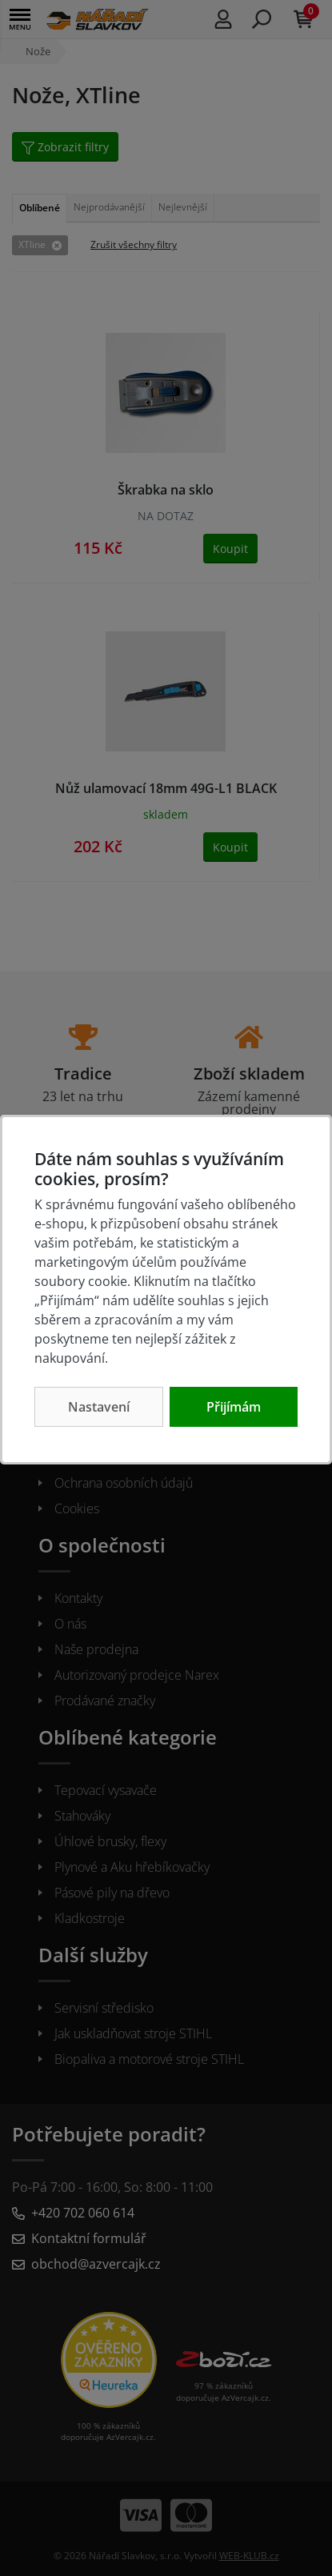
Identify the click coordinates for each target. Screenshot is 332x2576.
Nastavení (99, 1407)
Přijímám (233, 1407)
